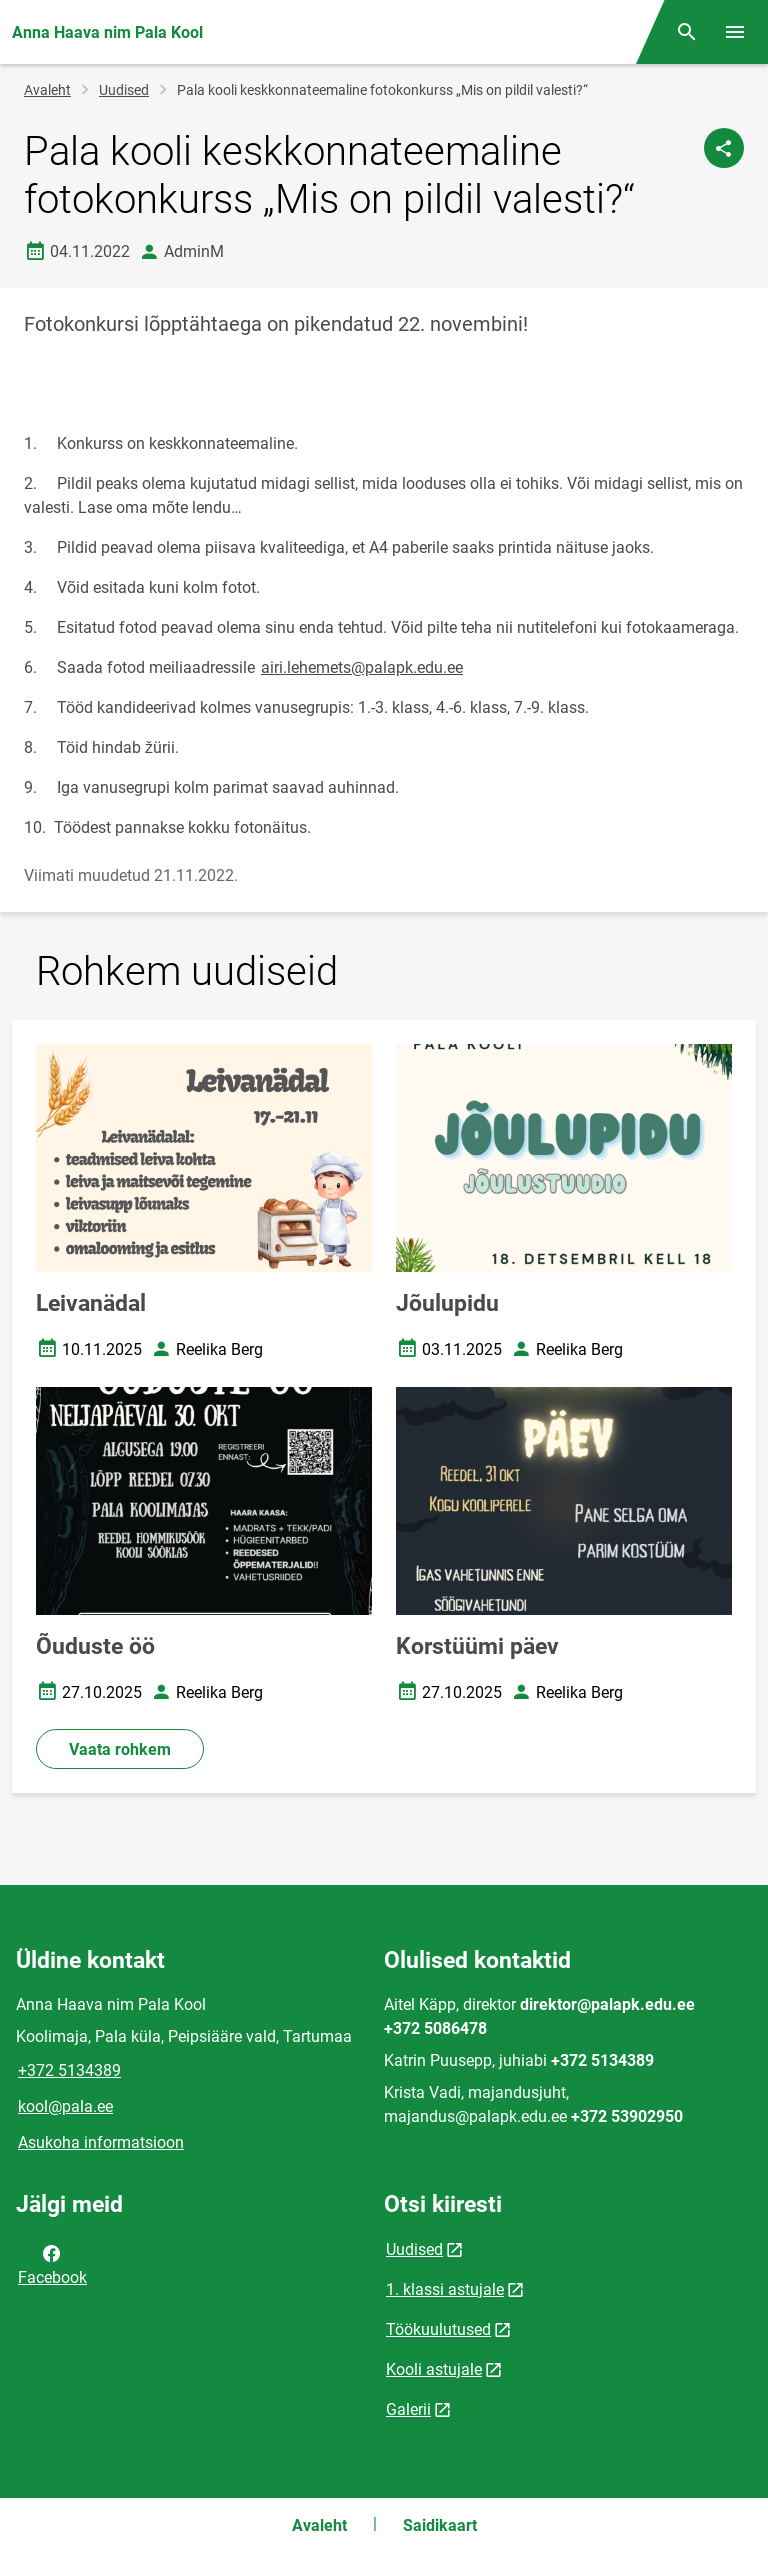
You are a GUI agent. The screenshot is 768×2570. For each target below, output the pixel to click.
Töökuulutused (438, 2329)
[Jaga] (724, 148)
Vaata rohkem (120, 1749)
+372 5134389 (69, 2070)
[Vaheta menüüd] (735, 32)
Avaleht (47, 90)
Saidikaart (440, 2525)
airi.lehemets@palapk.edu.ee (362, 667)
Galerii (408, 2409)
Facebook (52, 2264)
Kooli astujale (434, 2369)
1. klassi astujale (445, 2289)
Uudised (124, 90)
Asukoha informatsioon (101, 2142)
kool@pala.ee (65, 2106)
